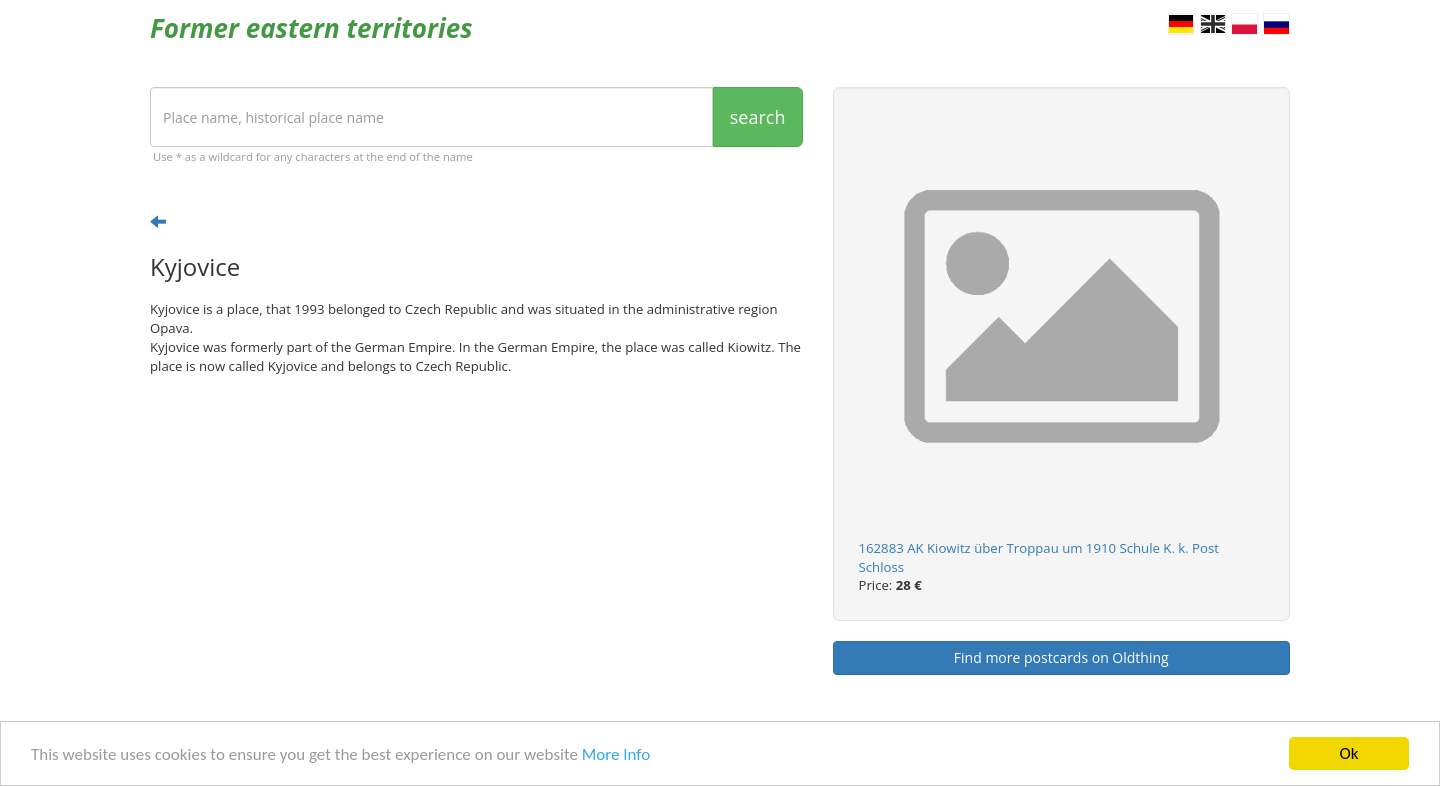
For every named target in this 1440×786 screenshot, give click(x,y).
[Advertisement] (476, 546)
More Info (616, 755)
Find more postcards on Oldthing (1061, 657)
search (758, 117)
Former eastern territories (311, 28)
